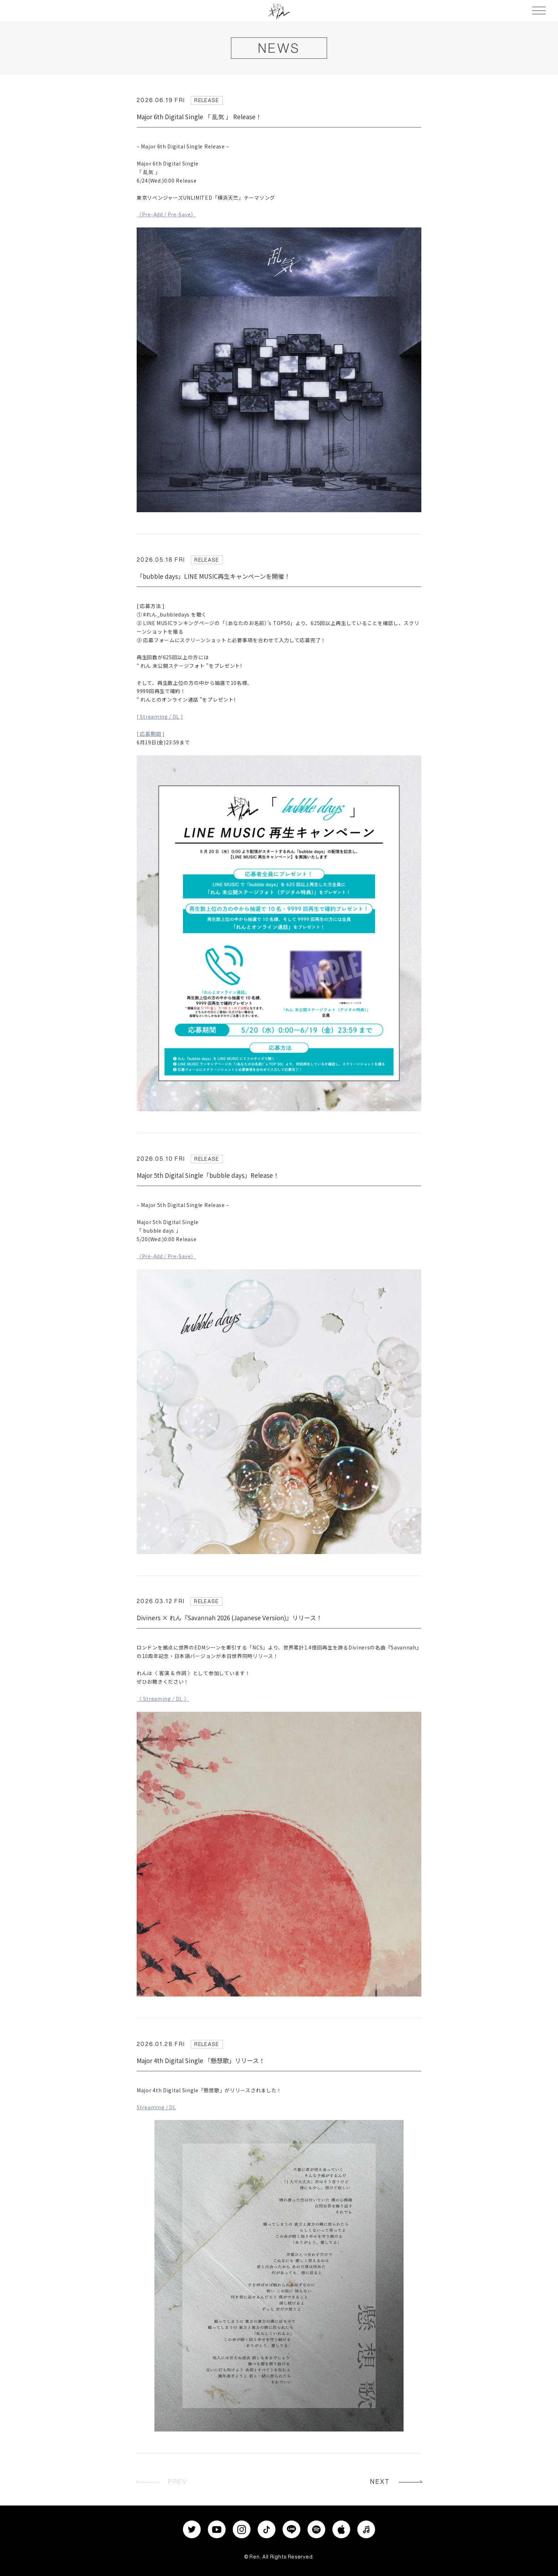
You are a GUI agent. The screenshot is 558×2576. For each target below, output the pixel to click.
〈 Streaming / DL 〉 (163, 1698)
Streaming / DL (156, 2107)
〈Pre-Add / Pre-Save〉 (166, 214)
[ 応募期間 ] (151, 733)
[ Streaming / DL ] (160, 716)
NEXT (380, 2481)
